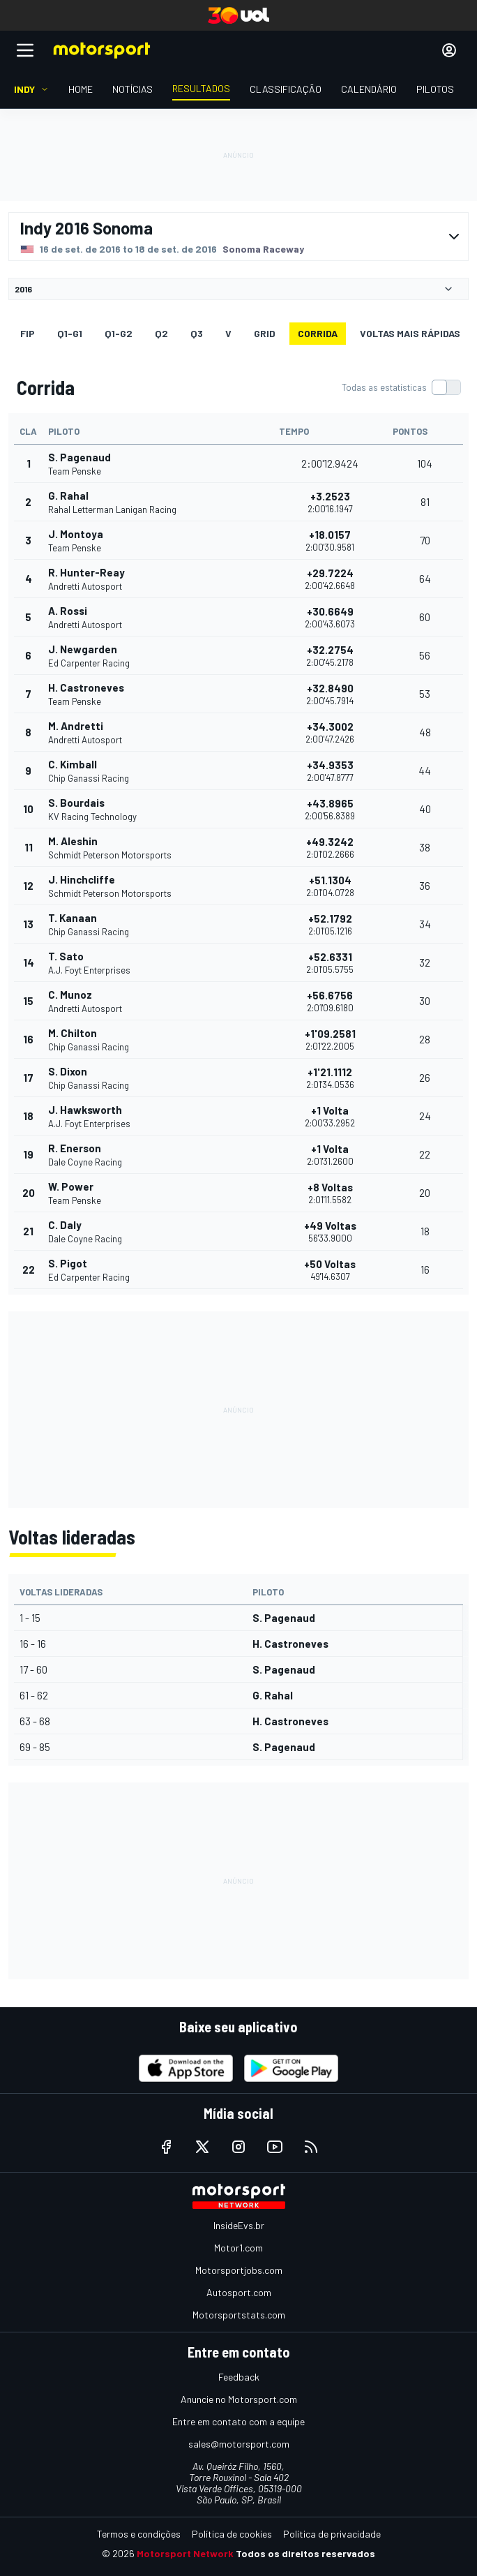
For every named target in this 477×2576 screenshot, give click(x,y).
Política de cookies (232, 2534)
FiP (27, 333)
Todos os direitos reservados (305, 2553)
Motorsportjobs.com (238, 2270)
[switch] (401, 387)
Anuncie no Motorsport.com (239, 2399)
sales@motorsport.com (238, 2444)
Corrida (318, 333)
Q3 (196, 333)
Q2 (161, 333)
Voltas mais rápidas (410, 333)
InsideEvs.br (238, 2225)
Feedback (238, 2377)
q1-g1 (69, 333)
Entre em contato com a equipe (238, 2421)
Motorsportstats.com (238, 2315)
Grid (264, 333)
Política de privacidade (332, 2534)
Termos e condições (139, 2534)
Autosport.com (238, 2292)
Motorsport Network (185, 2553)
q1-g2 (118, 333)
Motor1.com (238, 2248)
